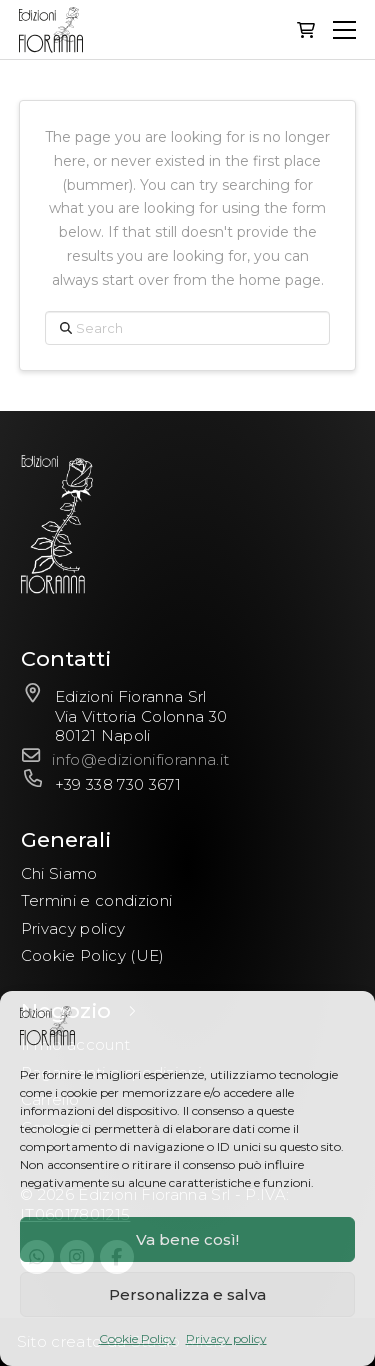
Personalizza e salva (187, 1294)
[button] (306, 30)
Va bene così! (187, 1239)
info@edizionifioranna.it (140, 759)
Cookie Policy (137, 1338)
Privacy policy (226, 1338)
